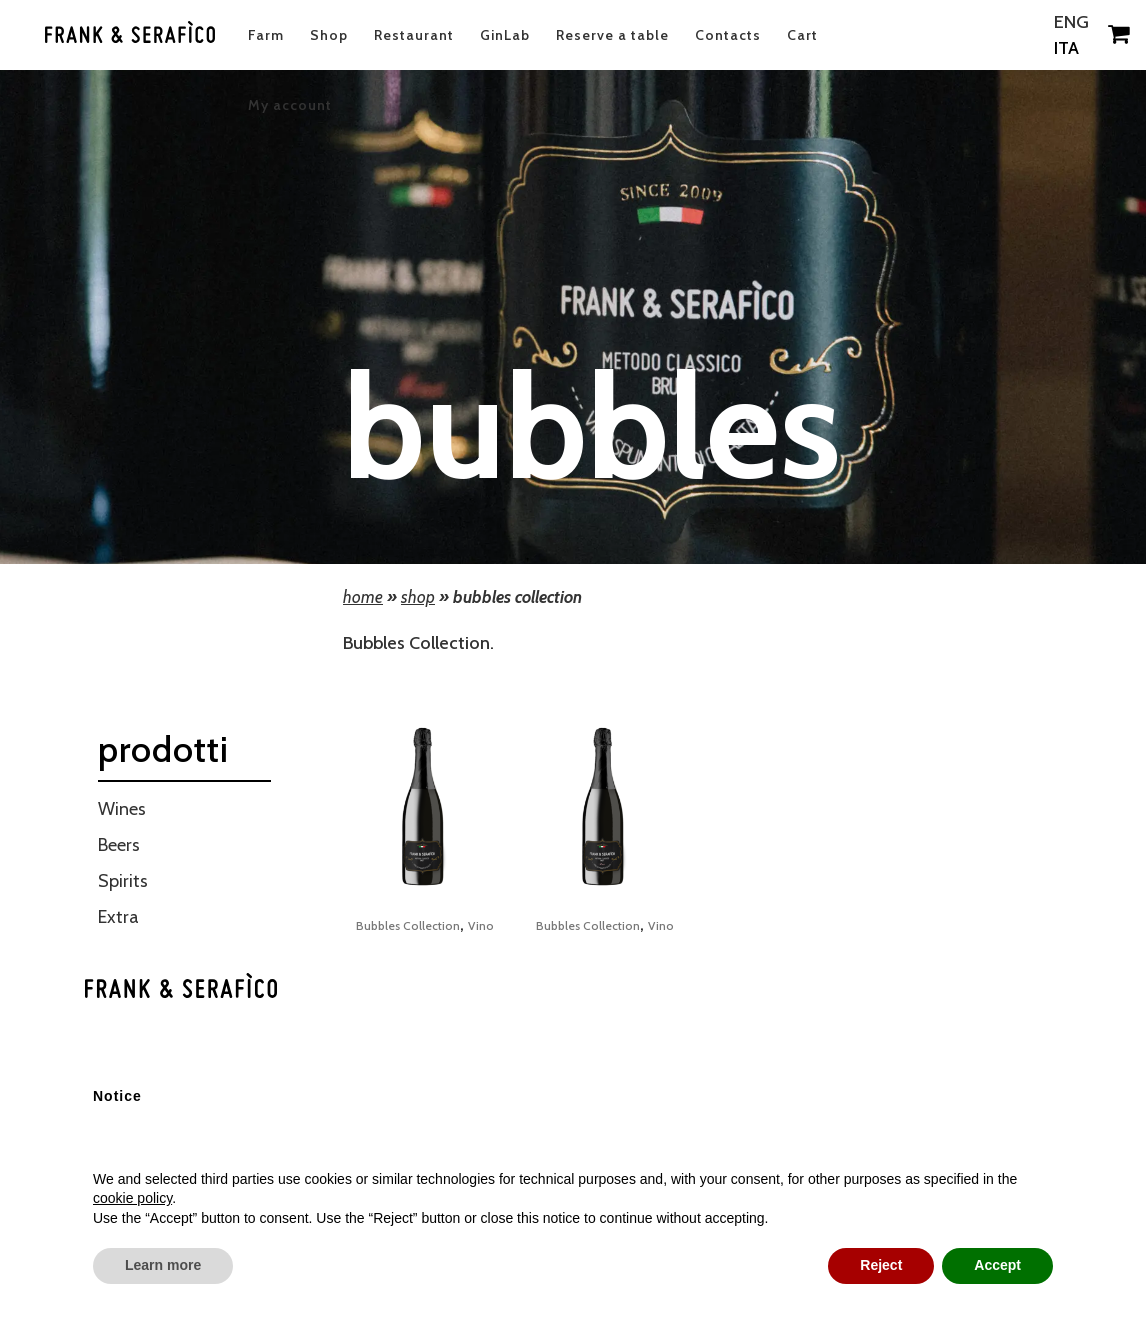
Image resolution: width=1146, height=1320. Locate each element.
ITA (1061, 48)
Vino (481, 925)
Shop (418, 597)
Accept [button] (997, 1265)
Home (363, 597)
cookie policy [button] (132, 1198)
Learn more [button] (163, 1265)
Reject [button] (881, 1265)
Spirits (123, 881)
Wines (122, 809)
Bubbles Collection (408, 925)
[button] (1043, 989)
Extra (118, 917)
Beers (119, 845)
